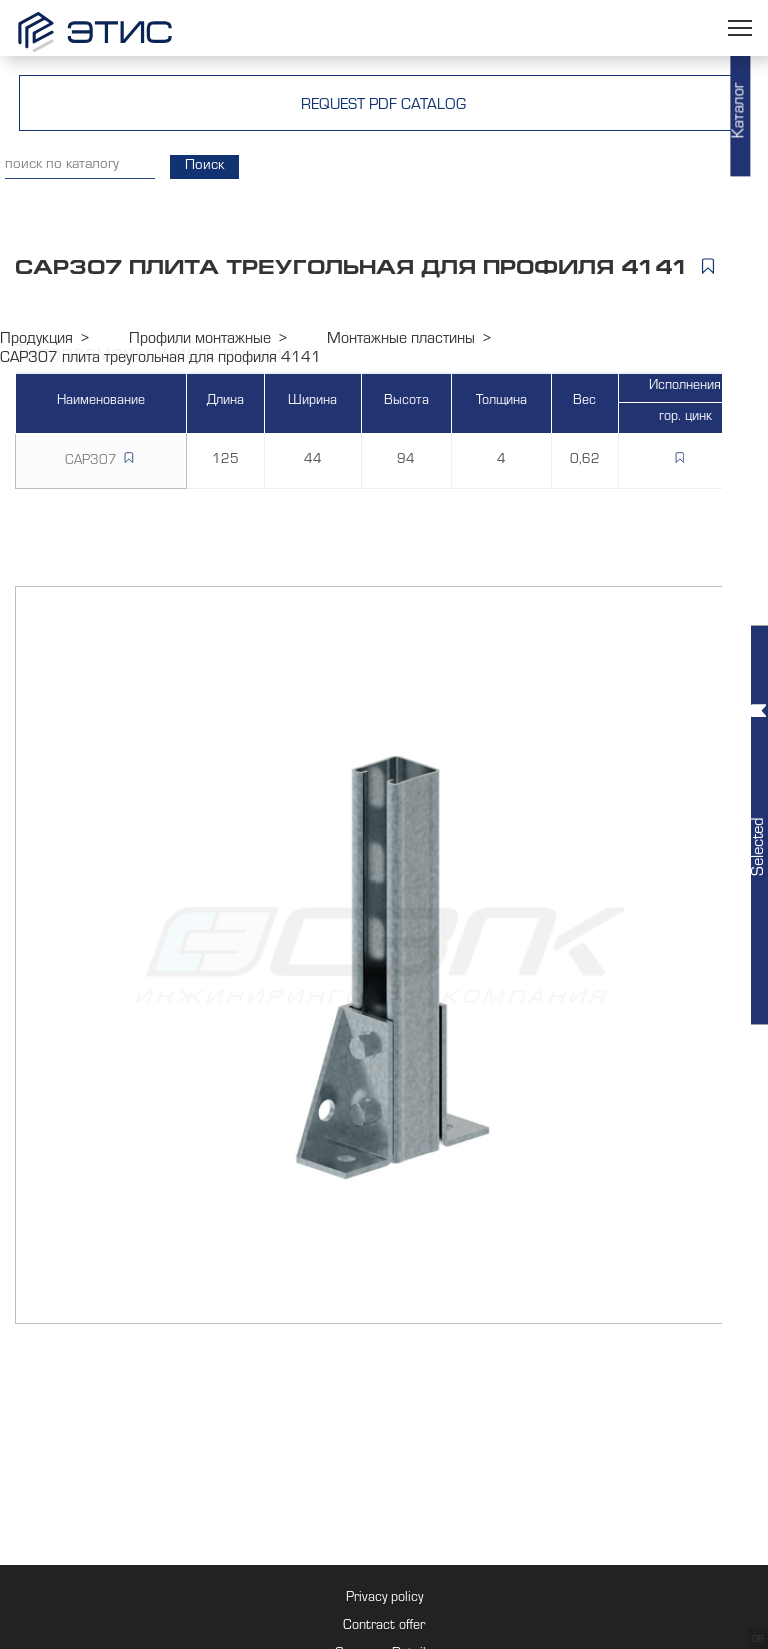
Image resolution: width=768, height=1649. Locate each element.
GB (758, 1640)
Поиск (204, 166)
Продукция (36, 340)
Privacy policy (384, 1599)
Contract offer (384, 1627)
